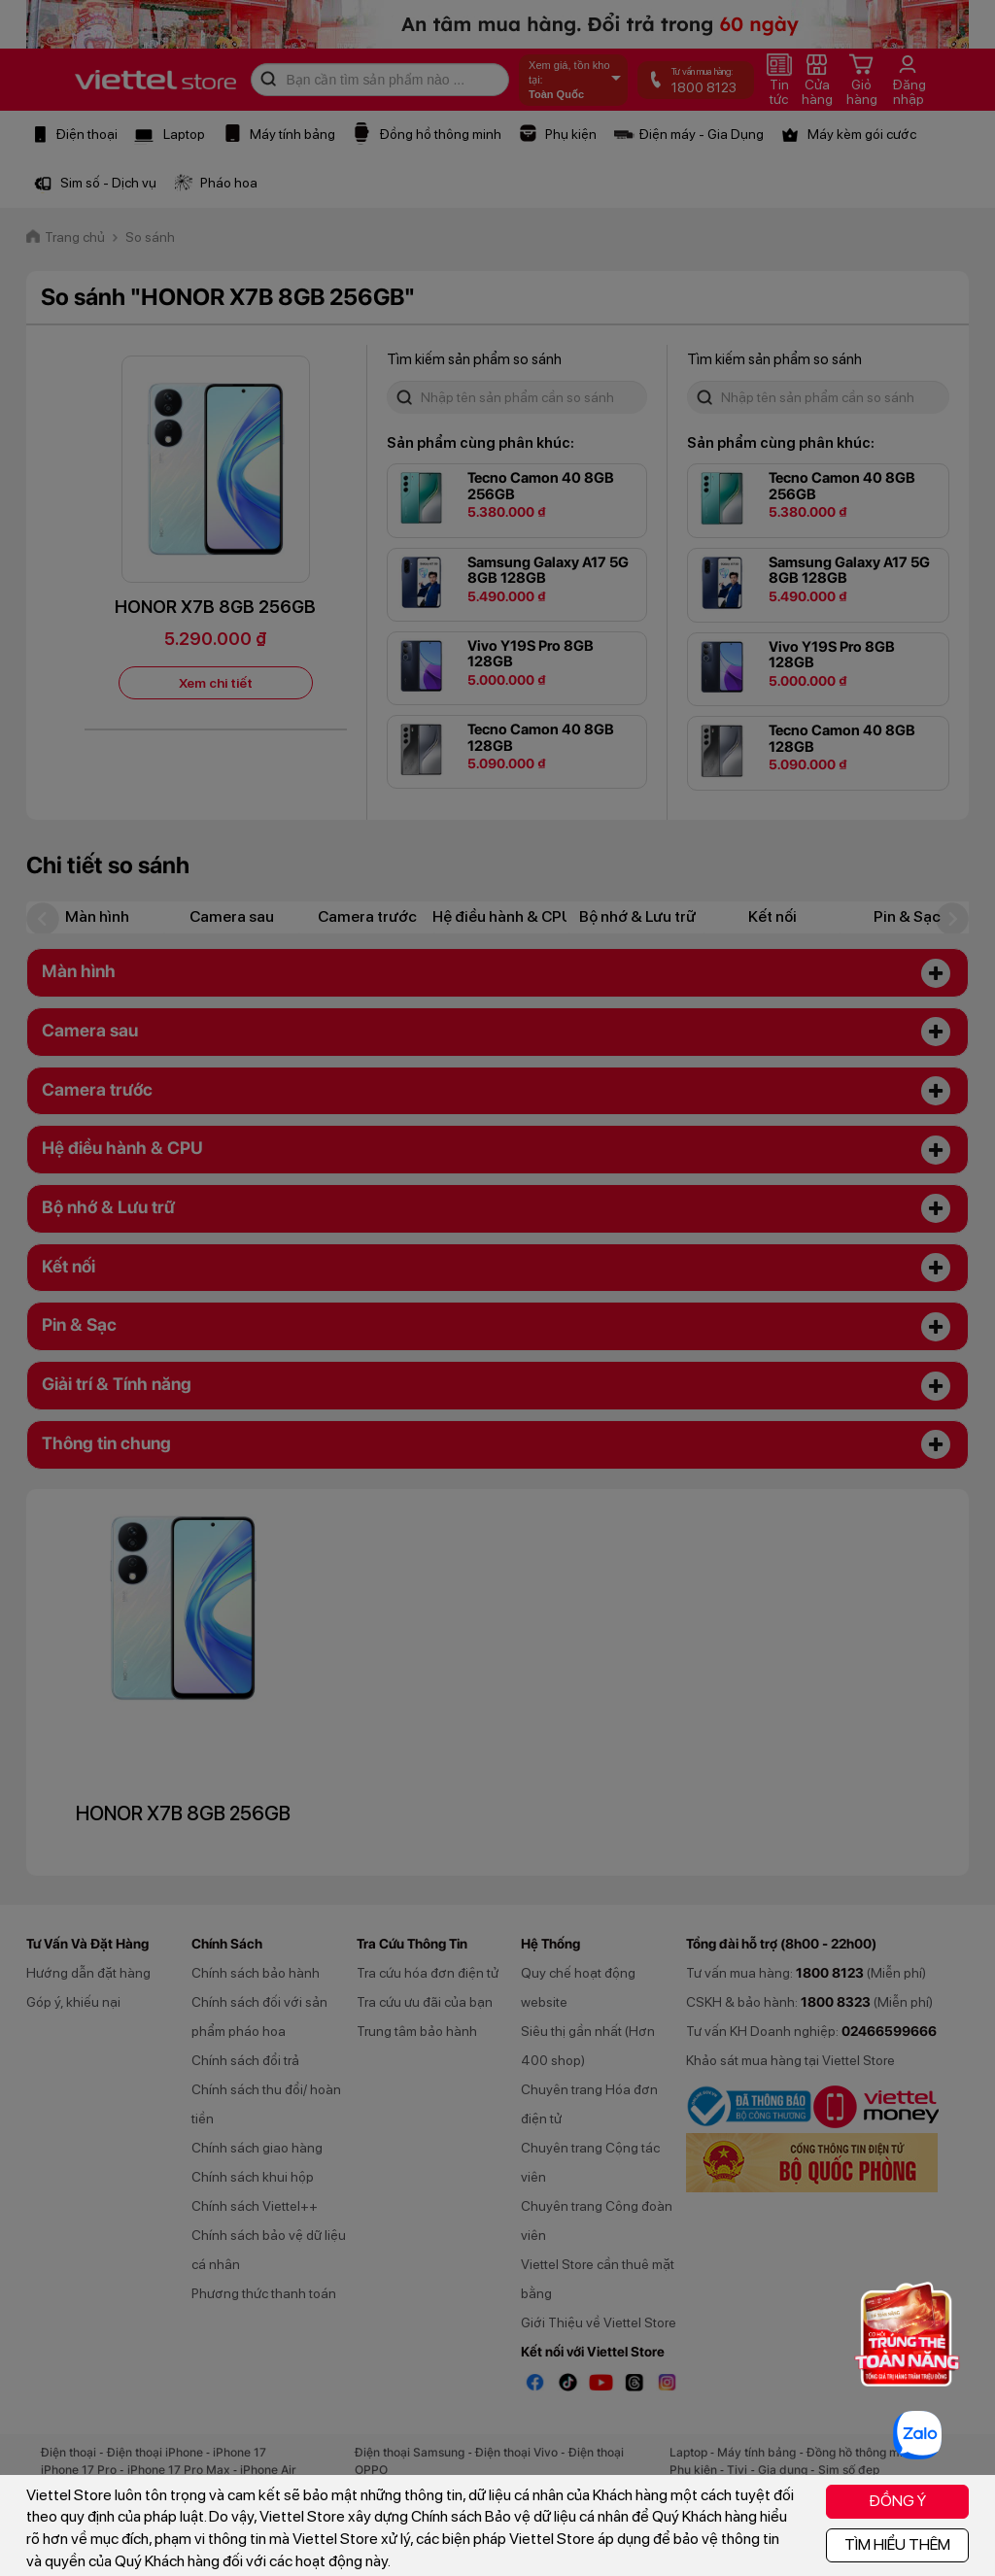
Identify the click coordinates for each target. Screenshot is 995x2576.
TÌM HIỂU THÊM (897, 2544)
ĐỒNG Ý (897, 2500)
